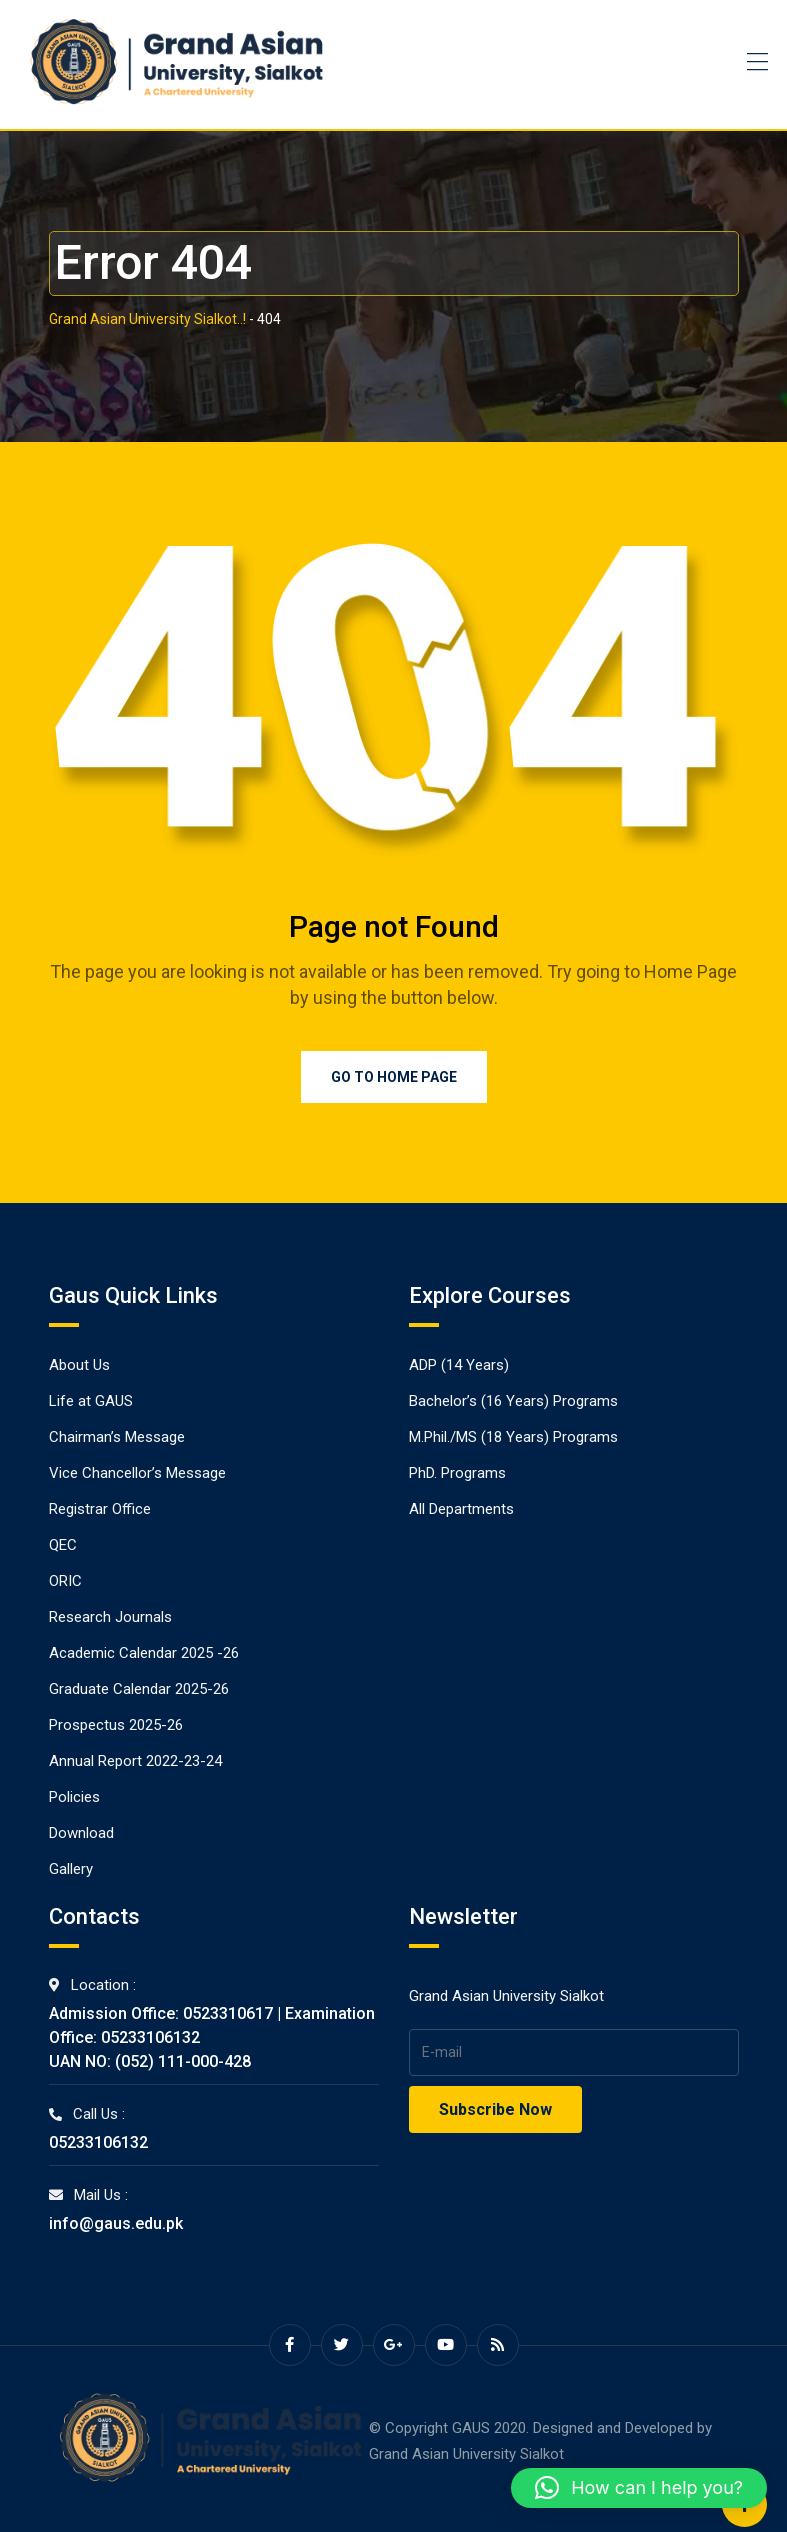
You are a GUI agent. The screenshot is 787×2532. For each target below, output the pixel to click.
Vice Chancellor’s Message (137, 1473)
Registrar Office (100, 1509)
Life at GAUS (91, 1401)
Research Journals (110, 1617)
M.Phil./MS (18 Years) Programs (513, 1437)
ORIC (65, 1581)
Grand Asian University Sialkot (466, 2454)
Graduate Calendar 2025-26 (139, 1689)
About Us (79, 1365)
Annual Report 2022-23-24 (135, 1761)
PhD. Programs (457, 1473)
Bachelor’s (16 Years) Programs (513, 1401)
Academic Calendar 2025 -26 (144, 1653)
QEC (63, 1545)
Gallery (71, 1869)
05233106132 (98, 2142)
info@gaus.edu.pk (116, 2223)
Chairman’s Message (117, 1437)
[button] (639, 2488)
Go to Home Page (394, 1077)
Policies (74, 1797)
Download (81, 1833)
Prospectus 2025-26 (116, 1725)
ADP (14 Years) (459, 1365)
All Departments (461, 1509)
